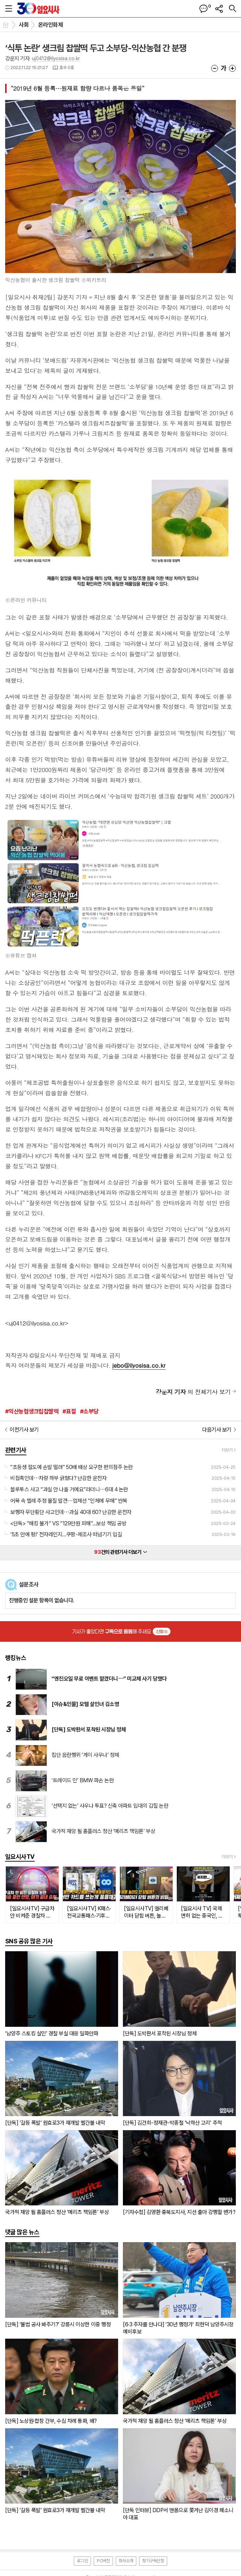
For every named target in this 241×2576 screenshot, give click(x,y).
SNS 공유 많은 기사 (29, 1941)
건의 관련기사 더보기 (120, 1552)
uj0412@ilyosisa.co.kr (56, 58)
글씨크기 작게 (214, 68)
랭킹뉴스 (15, 1657)
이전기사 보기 (24, 1429)
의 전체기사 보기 (193, 1392)
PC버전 (103, 2560)
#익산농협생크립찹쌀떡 (31, 1411)
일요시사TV (20, 1856)
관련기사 (15, 1450)
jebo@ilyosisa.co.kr (138, 1365)
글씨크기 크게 (232, 68)
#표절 (69, 1411)
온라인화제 (50, 24)
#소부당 (89, 1411)
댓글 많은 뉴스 (22, 2232)
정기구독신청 (153, 2560)
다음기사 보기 (216, 1429)
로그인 (82, 2560)
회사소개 (126, 2560)
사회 (24, 24)
